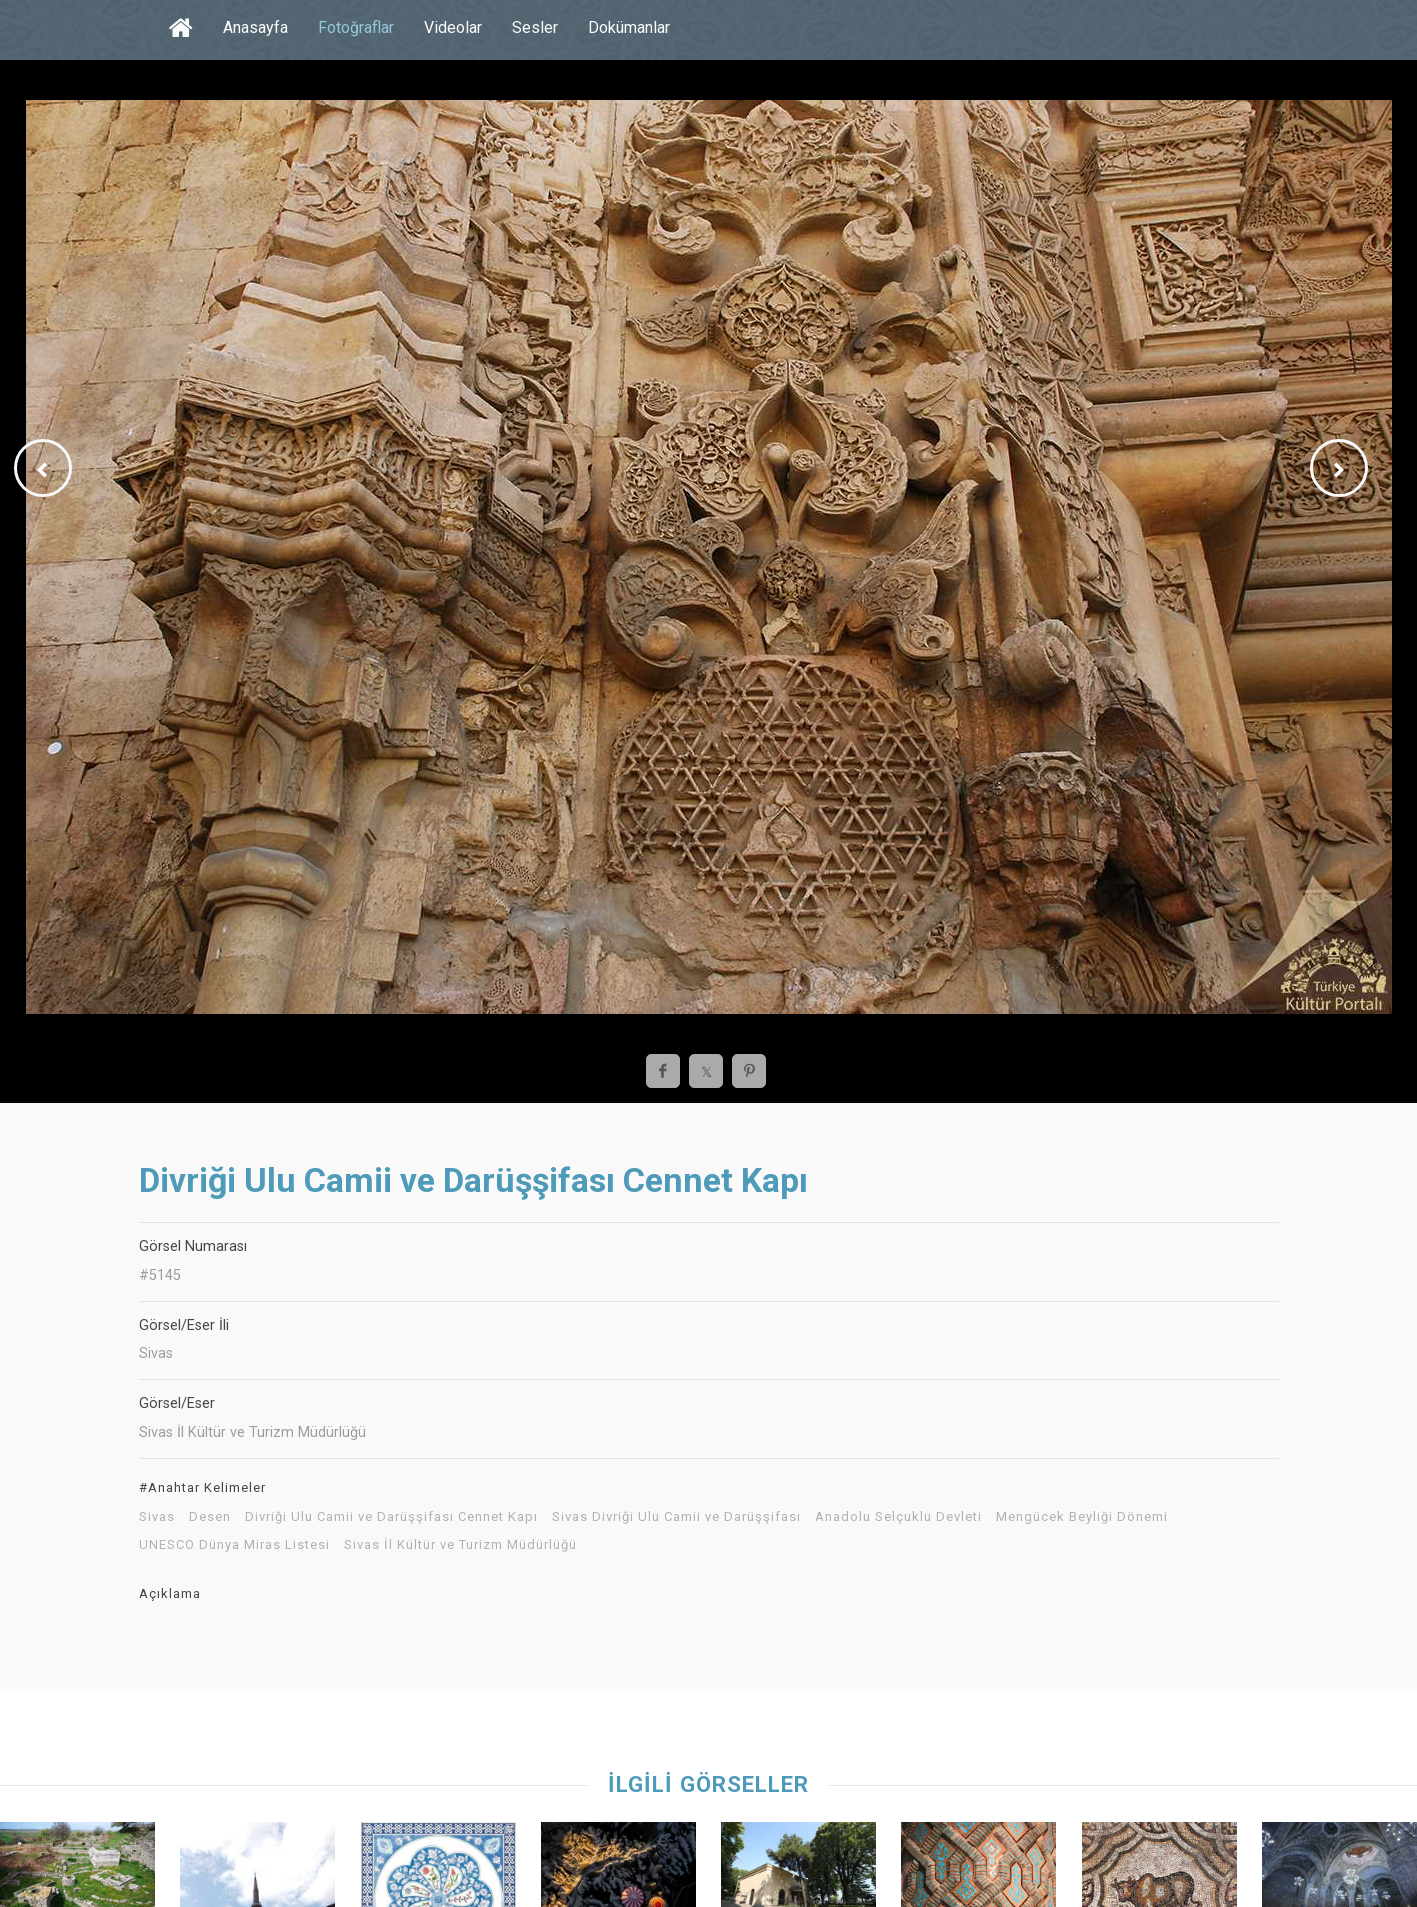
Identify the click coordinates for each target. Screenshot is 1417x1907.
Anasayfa (255, 27)
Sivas (157, 1517)
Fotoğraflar (356, 27)
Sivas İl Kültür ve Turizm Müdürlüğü (460, 1545)
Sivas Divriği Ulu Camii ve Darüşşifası (676, 1517)
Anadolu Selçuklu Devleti (898, 1517)
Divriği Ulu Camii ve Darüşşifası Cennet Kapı (391, 1517)
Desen (210, 1517)
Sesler (535, 27)
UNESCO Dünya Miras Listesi (234, 1545)
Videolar (453, 27)
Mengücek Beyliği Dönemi (1082, 1517)
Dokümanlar (629, 27)
